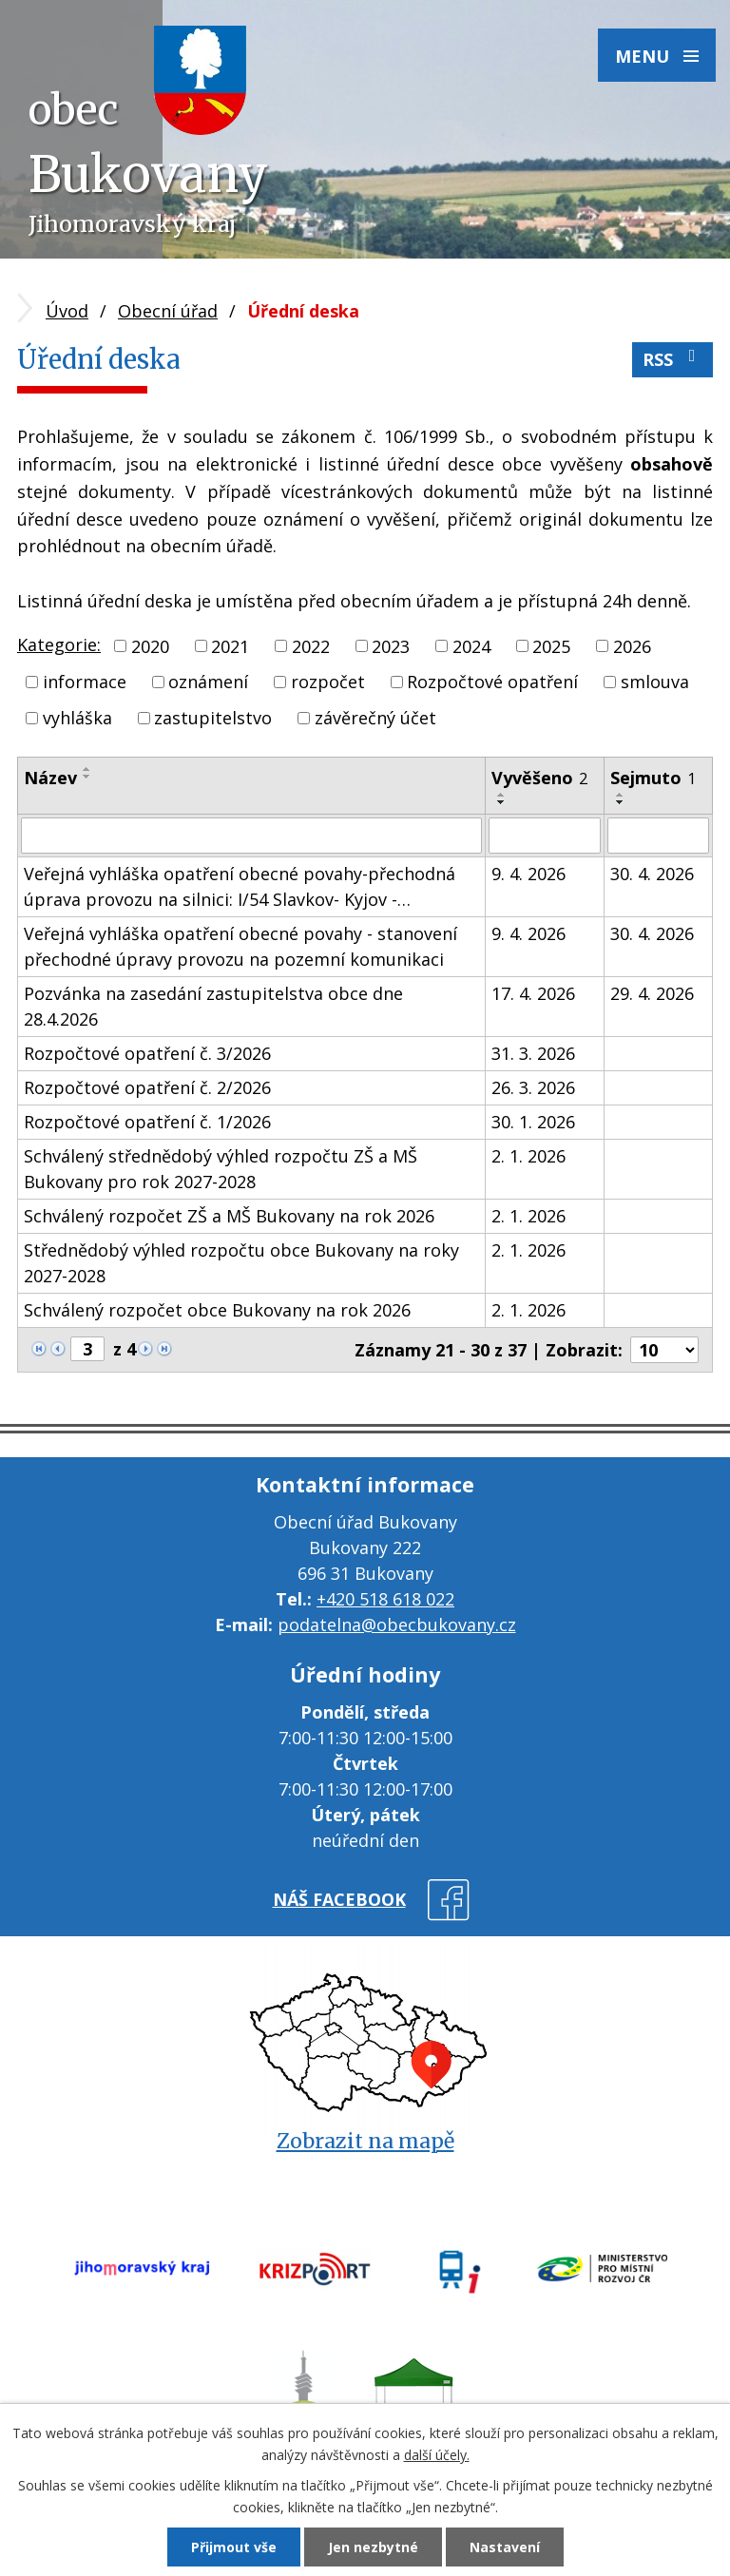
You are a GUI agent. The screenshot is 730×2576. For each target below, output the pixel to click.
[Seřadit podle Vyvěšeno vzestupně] (501, 794)
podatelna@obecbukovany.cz (397, 1624)
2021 (230, 645)
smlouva (655, 681)
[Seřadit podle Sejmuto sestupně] (620, 802)
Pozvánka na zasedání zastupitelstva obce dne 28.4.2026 (213, 1006)
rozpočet (328, 681)
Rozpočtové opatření (492, 681)
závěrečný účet (375, 717)
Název (50, 777)
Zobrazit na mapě (365, 2141)
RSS (673, 359)
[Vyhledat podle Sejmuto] (658, 835)
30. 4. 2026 (652, 873)
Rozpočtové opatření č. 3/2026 (147, 1053)
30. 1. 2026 (533, 1121)
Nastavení (505, 2547)
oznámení (208, 681)
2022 (311, 645)
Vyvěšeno (539, 777)
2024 (471, 645)
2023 (391, 645)
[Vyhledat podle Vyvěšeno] (545, 835)
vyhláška (77, 717)
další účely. (437, 2455)
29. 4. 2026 (652, 993)
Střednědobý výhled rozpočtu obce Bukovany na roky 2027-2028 (241, 1263)
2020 (150, 645)
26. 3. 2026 (533, 1087)
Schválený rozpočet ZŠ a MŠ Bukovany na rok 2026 (229, 1215)
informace (84, 681)
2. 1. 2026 (528, 1155)
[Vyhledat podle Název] (251, 835)
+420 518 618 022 (385, 1598)
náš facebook (339, 1899)
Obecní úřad (168, 310)
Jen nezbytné (373, 2547)
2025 (551, 645)
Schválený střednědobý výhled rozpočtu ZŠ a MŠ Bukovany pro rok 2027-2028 (220, 1168)
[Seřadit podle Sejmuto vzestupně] (620, 794)
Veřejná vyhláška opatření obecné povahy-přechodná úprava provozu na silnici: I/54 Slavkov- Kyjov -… (239, 886)
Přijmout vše (234, 2547)
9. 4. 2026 (528, 873)
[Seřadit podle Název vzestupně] (87, 769)
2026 (632, 645)
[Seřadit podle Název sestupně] (87, 776)
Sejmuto (653, 777)
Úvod (67, 310)
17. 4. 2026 (533, 993)
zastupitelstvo (213, 717)
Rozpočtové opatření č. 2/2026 (147, 1087)
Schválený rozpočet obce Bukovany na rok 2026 (217, 1309)
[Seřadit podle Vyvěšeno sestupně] (501, 802)
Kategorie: (59, 644)
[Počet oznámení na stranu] (664, 1349)
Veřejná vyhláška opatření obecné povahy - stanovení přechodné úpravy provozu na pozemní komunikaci (240, 946)
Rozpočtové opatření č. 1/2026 (147, 1121)
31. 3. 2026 (533, 1053)
